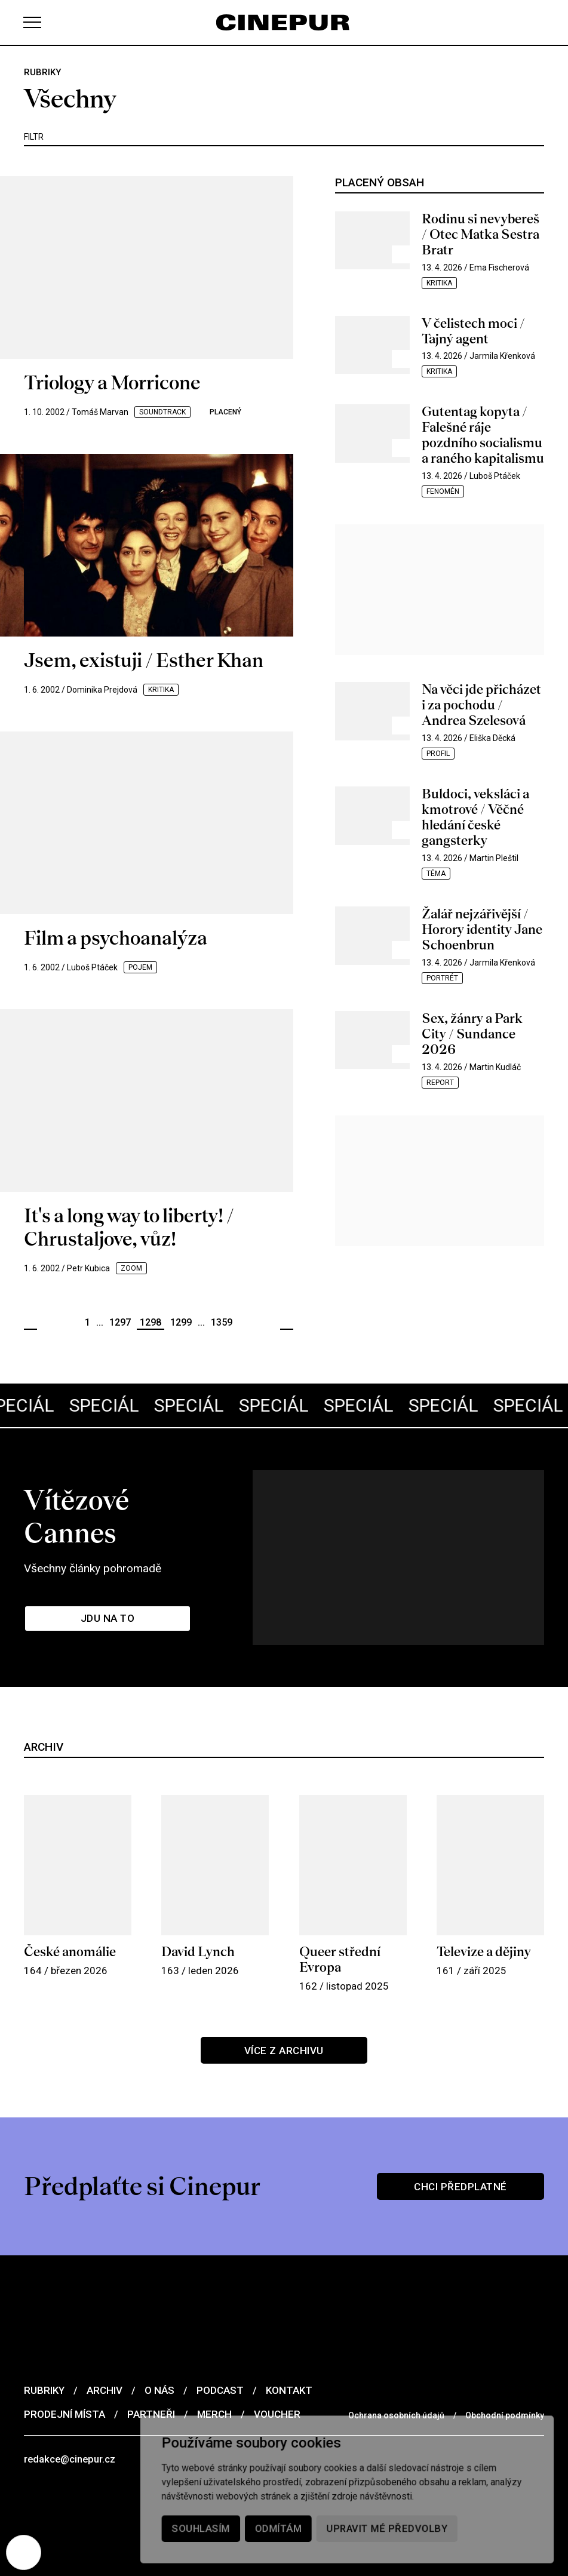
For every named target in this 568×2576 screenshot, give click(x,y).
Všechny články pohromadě (95, 1542)
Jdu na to (107, 1593)
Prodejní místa (64, 2396)
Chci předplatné (461, 2168)
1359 (221, 1322)
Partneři (151, 2396)
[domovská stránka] (284, 22)
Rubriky (44, 2372)
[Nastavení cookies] (24, 2552)
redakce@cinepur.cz (71, 2441)
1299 (181, 1322)
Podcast (220, 2372)
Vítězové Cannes (129, 1506)
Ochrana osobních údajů (396, 2397)
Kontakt (289, 2372)
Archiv (104, 2372)
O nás (159, 2372)
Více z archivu (284, 2031)
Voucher (277, 2396)
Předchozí (30, 1323)
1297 (120, 1322)
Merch (214, 2396)
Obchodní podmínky (504, 2397)
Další (286, 1323)
